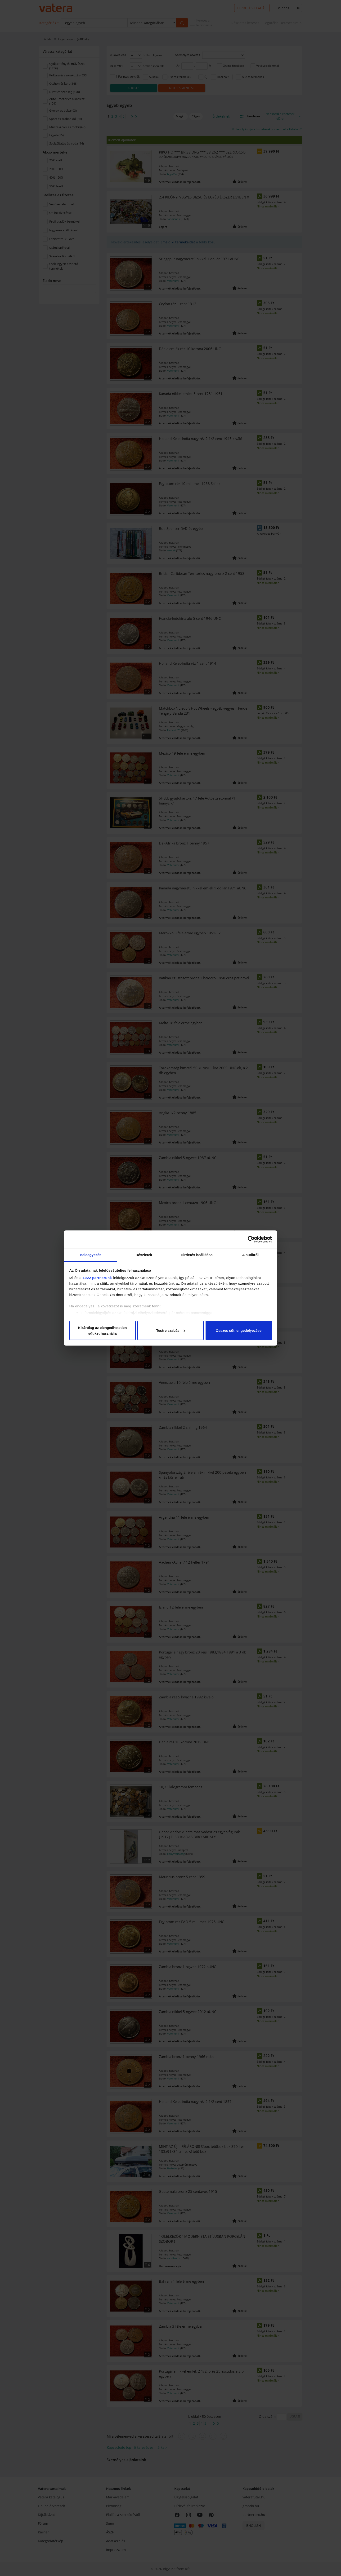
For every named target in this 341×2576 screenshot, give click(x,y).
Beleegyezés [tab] (90, 1255)
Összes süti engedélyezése (238, 1330)
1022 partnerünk (97, 1278)
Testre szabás (170, 1330)
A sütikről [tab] (250, 1255)
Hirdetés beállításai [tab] (197, 1255)
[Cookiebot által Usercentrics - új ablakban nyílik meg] (251, 1239)
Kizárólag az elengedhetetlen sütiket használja (102, 1330)
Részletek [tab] (143, 1255)
